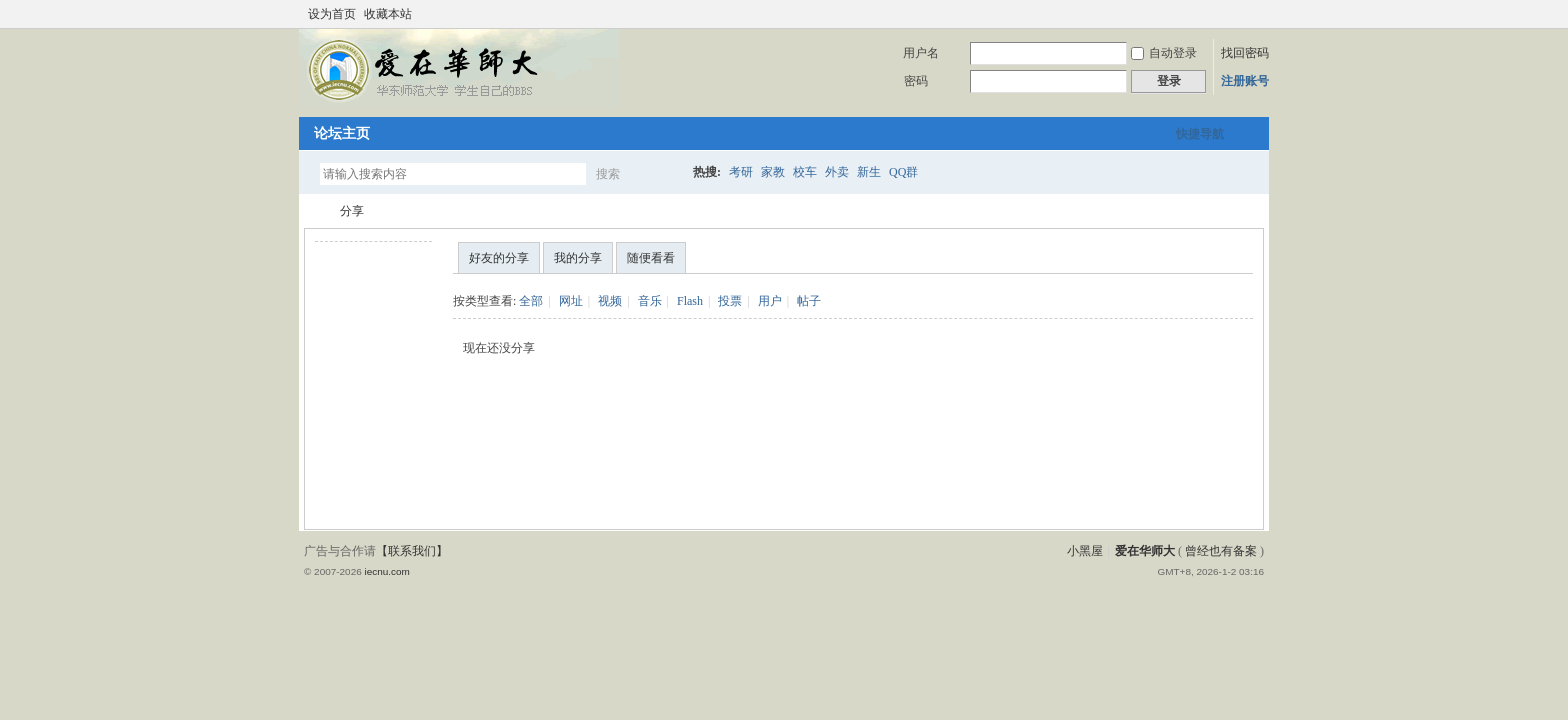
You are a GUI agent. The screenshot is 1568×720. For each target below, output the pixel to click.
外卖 (837, 172)
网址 (571, 301)
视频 (610, 301)
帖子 (809, 301)
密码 (916, 81)
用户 (770, 301)
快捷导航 (1200, 134)
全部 (531, 301)
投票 (730, 301)
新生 (869, 172)
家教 (773, 172)
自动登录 (1164, 53)
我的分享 (578, 258)
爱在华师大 (312, 211)
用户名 (921, 53)
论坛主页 (342, 133)
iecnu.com (386, 571)
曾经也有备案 (1221, 551)
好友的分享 (499, 258)
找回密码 (1245, 53)
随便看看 (651, 258)
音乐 (650, 301)
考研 (741, 172)
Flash (690, 301)
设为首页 (332, 14)
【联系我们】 (412, 551)
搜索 (608, 174)
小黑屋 (1085, 551)
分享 (352, 211)
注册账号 (1245, 81)
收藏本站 (388, 14)
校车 (805, 172)
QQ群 (903, 172)
